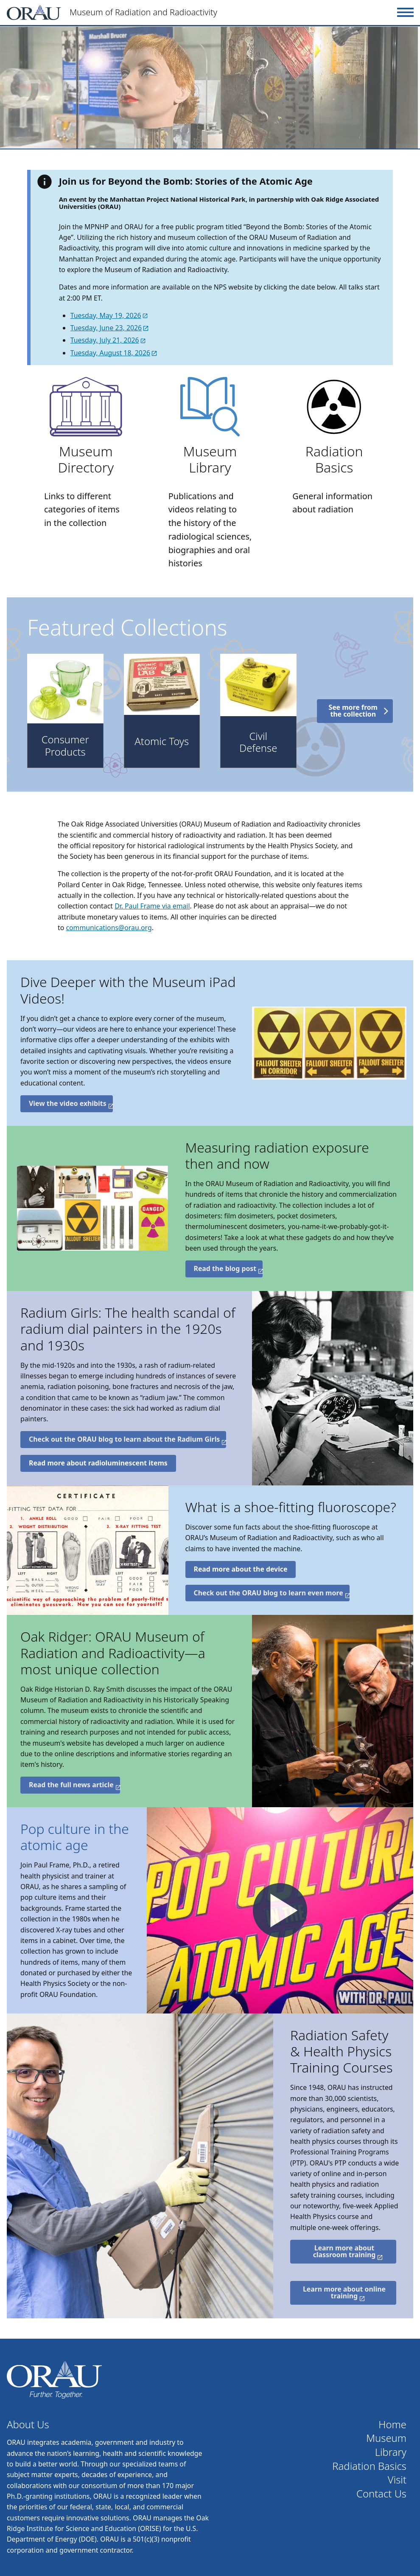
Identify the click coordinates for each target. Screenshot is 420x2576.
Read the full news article (71, 1784)
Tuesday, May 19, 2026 (105, 315)
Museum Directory (86, 459)
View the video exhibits (67, 1103)
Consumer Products (65, 746)
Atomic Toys (161, 741)
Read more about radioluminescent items (98, 1463)
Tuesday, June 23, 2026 (106, 327)
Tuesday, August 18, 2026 (110, 352)
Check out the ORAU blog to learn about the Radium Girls (124, 1439)
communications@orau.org (108, 927)
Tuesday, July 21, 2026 (104, 340)
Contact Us (381, 2494)
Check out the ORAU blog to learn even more (268, 1592)
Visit (397, 2480)
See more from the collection (353, 711)
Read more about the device (241, 1569)
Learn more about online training (344, 2292)
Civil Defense (258, 742)
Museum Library (210, 459)
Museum (386, 2438)
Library (390, 2452)
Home (392, 2425)
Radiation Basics (334, 459)
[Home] (200, 12)
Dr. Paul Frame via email (152, 906)
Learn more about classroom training (344, 2251)
